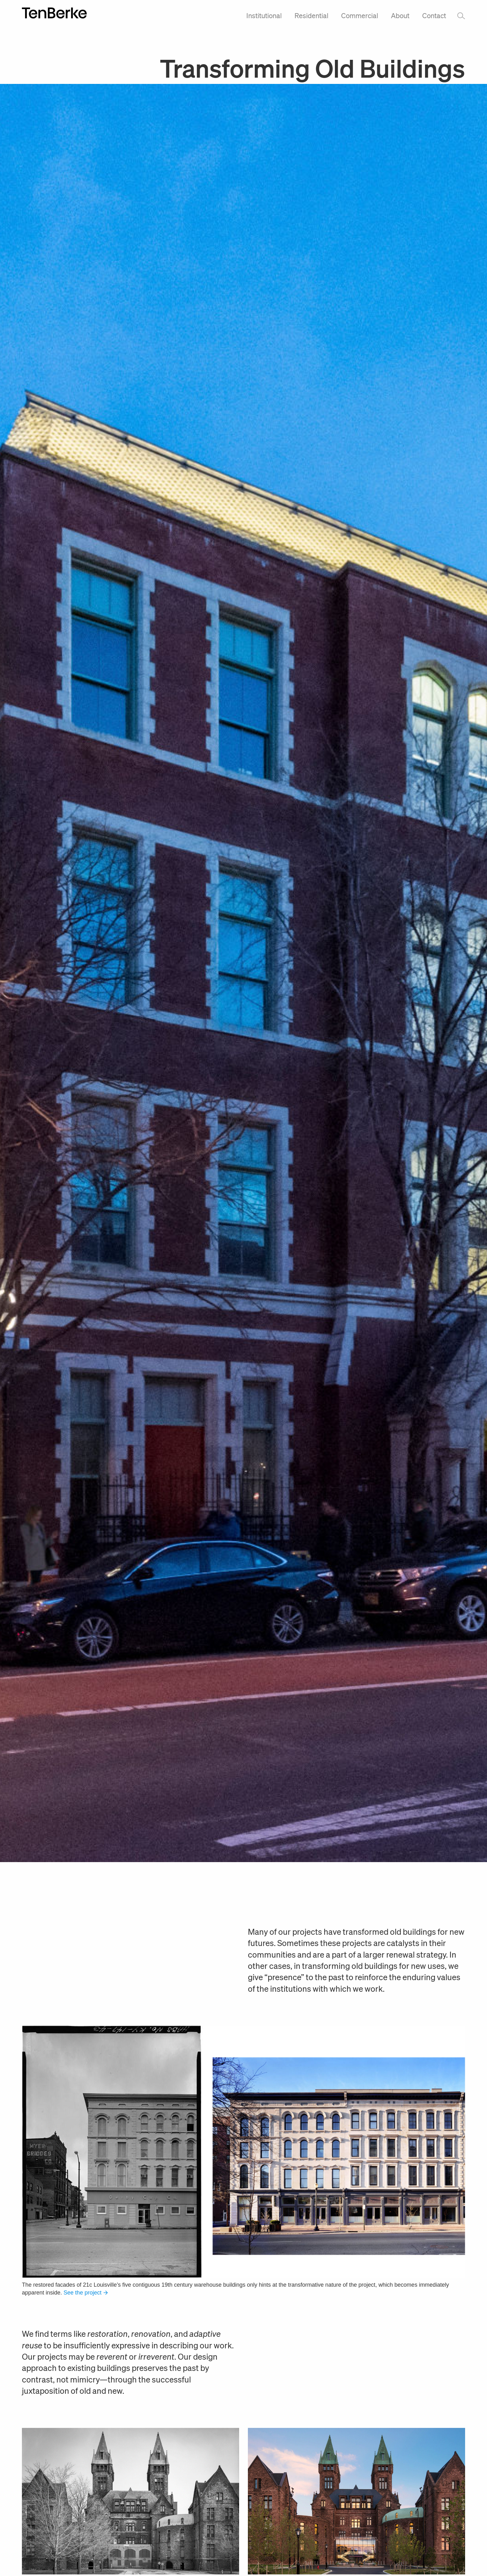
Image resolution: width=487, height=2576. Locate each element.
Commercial (359, 15)
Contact (434, 15)
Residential (311, 15)
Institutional (264, 15)
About (400, 15)
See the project (86, 2292)
